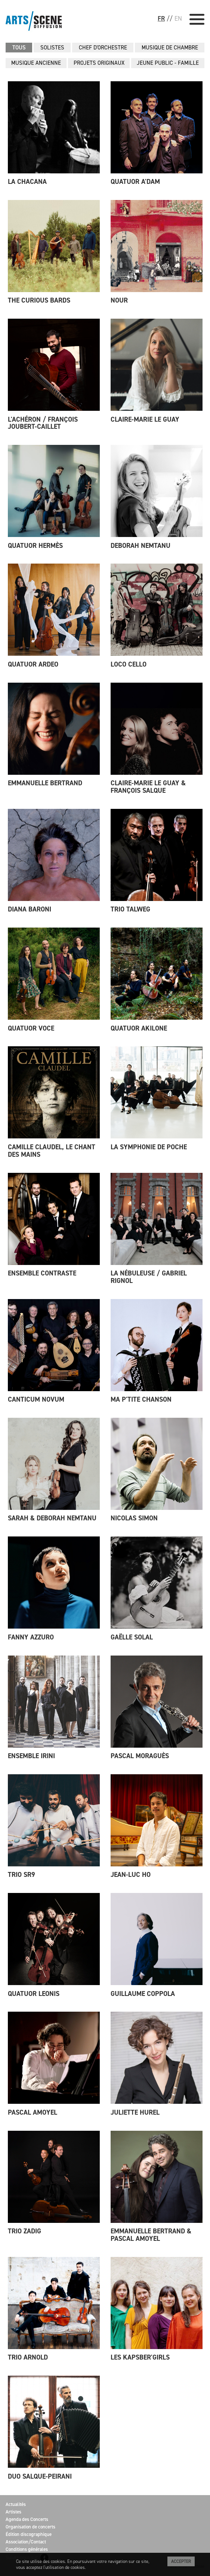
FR (161, 18)
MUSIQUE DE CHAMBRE (170, 47)
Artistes (13, 2512)
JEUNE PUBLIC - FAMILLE (168, 63)
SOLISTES (52, 47)
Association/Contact (26, 2542)
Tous (19, 47)
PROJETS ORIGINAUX (99, 63)
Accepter (181, 2561)
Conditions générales (27, 2549)
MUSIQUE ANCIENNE (36, 63)
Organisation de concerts (30, 2527)
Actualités (16, 2504)
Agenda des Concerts (27, 2519)
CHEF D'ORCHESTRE (103, 47)
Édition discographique (29, 2534)
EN (178, 18)
